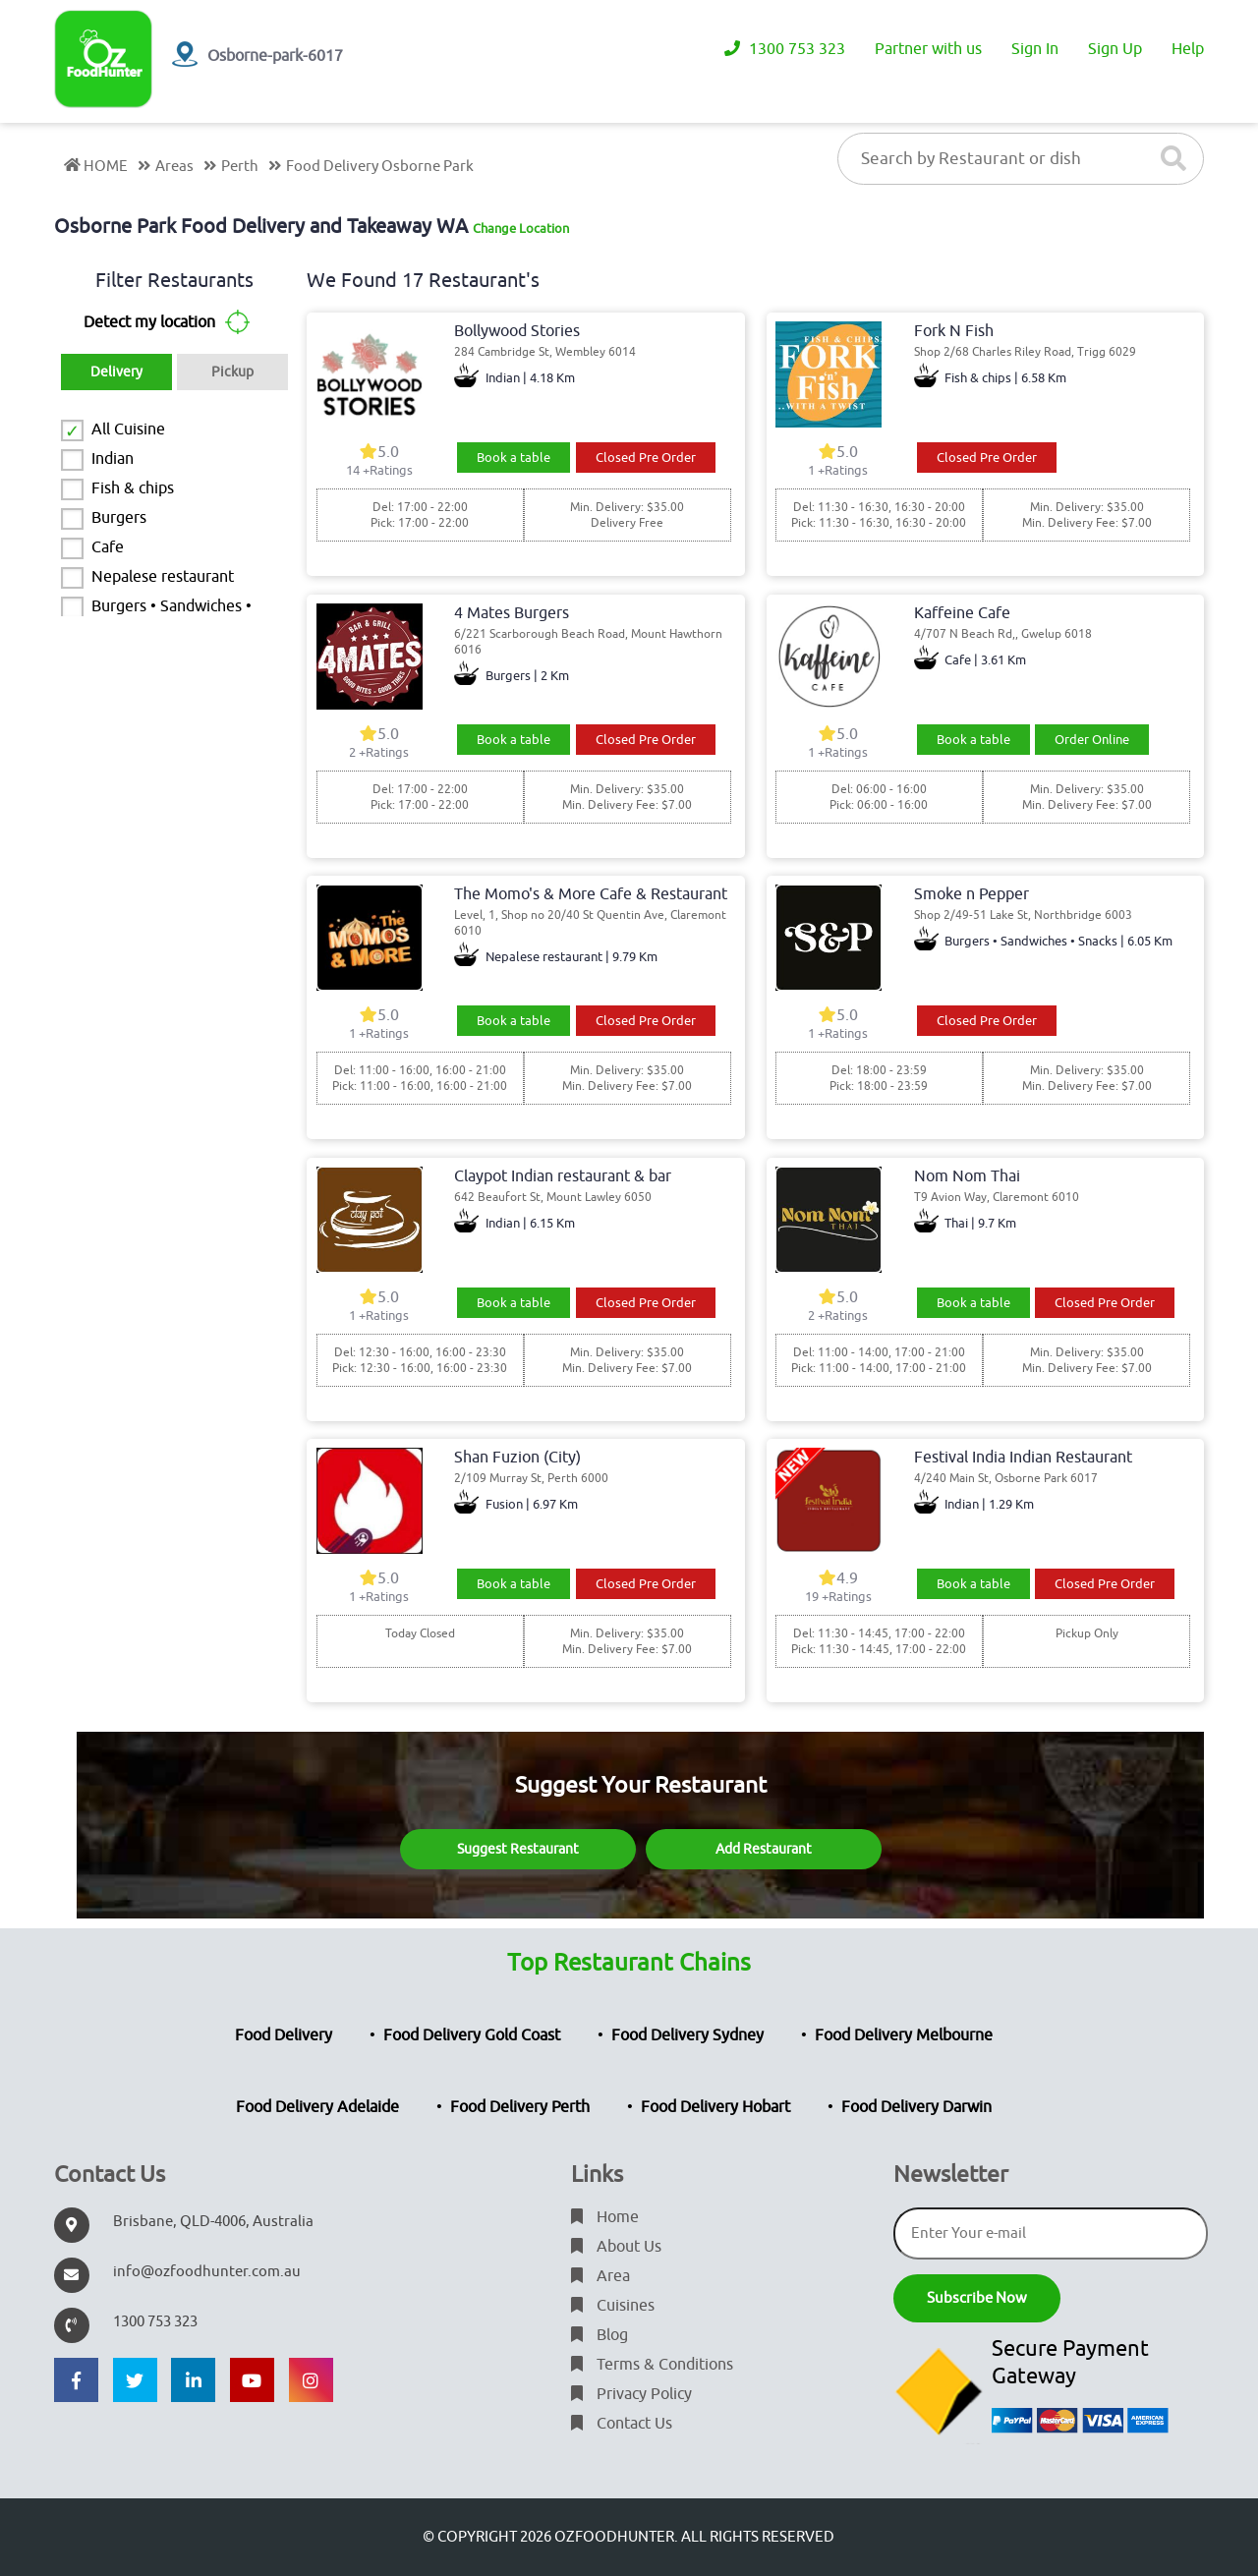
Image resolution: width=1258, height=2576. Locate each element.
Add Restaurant (763, 1849)
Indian (112, 459)
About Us (616, 2247)
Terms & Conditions (652, 2365)
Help (1188, 49)
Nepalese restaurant (162, 577)
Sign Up (1115, 49)
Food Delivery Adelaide (317, 2107)
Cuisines (613, 2306)
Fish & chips (132, 488)
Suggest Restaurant (518, 1849)
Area (600, 2276)
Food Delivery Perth (520, 2107)
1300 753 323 (784, 49)
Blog (599, 2335)
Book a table (513, 457)
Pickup (232, 372)
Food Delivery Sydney (687, 2035)
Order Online (1092, 739)
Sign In (1034, 49)
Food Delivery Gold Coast (471, 2035)
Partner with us (928, 49)
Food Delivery (283, 2035)
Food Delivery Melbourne (904, 2035)
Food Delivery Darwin (916, 2107)
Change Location (521, 228)
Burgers (118, 518)
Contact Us (621, 2423)
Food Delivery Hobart (715, 2107)
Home (605, 2217)
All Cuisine (128, 429)
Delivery (116, 372)
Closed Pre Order (646, 457)
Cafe (107, 547)
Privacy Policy (631, 2394)
